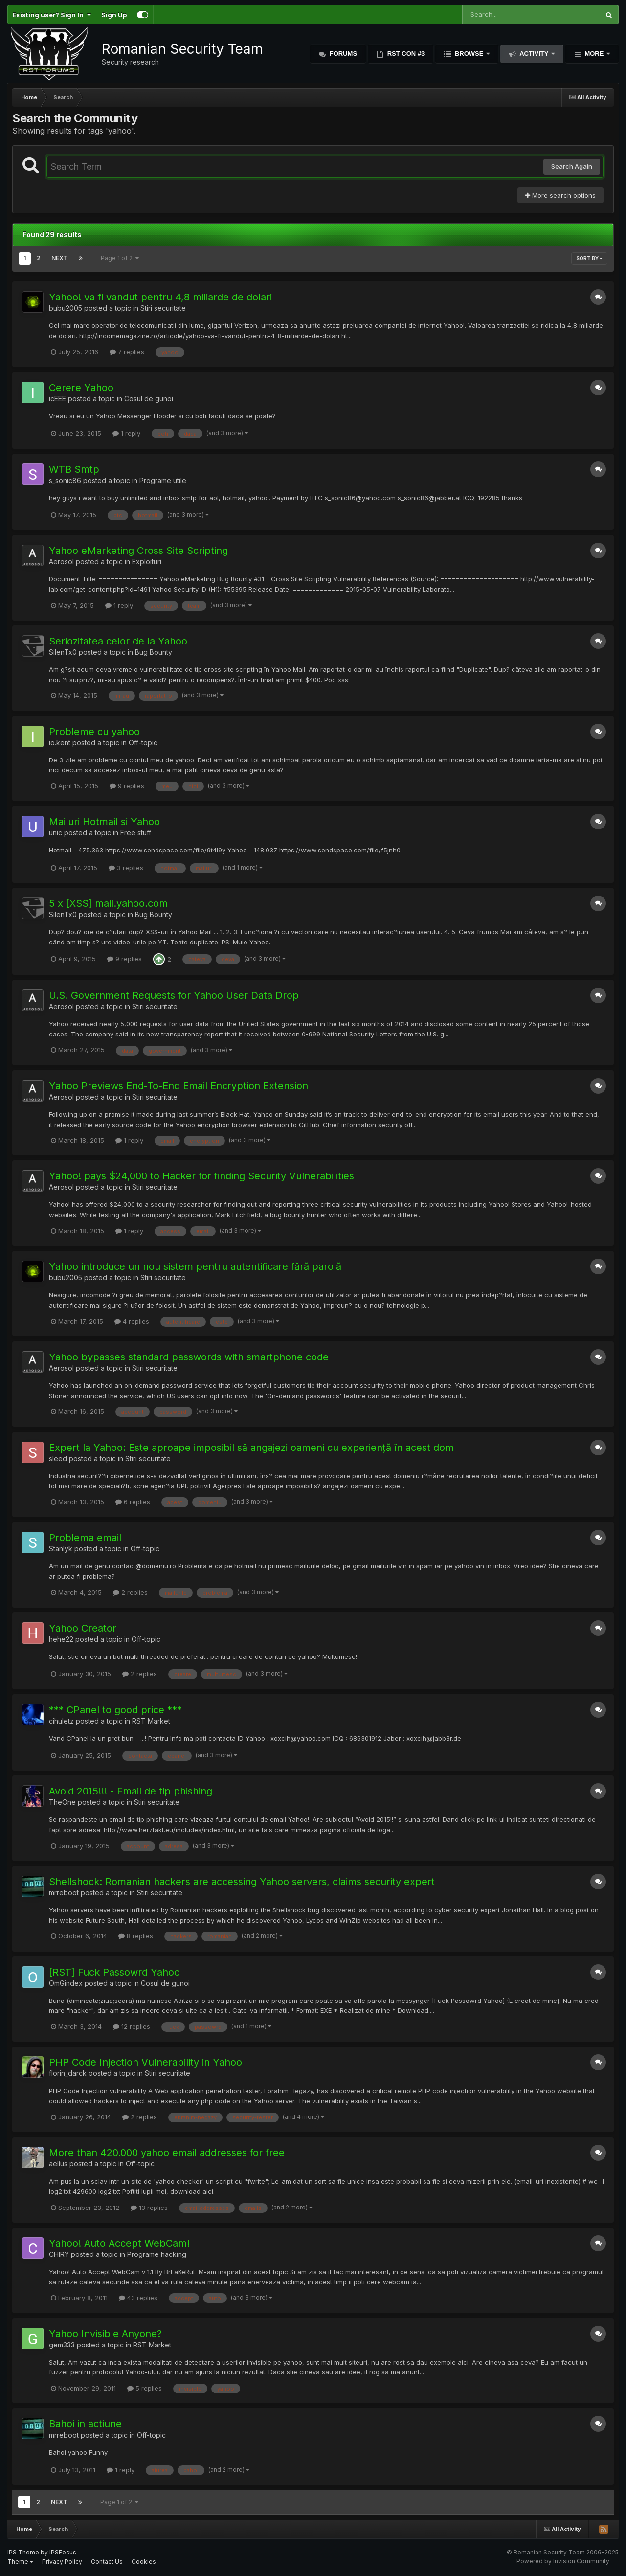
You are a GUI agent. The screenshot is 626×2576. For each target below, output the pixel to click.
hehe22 (61, 1639)
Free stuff (135, 832)
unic (55, 832)
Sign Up (114, 15)
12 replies (131, 2026)
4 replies (131, 1321)
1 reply (126, 433)
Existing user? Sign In (51, 14)
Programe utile (162, 480)
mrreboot (64, 1892)
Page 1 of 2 (120, 258)
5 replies (144, 2388)
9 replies (127, 786)
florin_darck (68, 2073)
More (594, 53)
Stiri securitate (163, 308)
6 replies (132, 1502)
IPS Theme (23, 2552)
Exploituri (146, 561)
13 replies (149, 2207)
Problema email (85, 1537)
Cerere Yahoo (81, 387)
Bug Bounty (153, 652)
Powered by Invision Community (562, 2561)
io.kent (59, 742)
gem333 (62, 2345)
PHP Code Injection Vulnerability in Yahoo (145, 2062)
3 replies (126, 868)
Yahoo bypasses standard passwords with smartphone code (189, 1357)
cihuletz (61, 1721)
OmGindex (66, 1983)
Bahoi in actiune (85, 2424)
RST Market (151, 1721)
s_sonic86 (65, 480)
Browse (469, 53)
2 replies (130, 1592)
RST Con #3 (405, 53)
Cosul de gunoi (148, 398)
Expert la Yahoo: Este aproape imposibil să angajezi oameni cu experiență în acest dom (251, 1447)
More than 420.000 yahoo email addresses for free (167, 2153)
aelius (58, 2164)
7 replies (127, 352)
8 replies (135, 1936)
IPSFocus (62, 2552)
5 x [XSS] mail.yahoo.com (108, 903)
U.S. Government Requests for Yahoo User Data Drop (174, 995)
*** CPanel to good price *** (115, 1710)
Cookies (144, 2561)
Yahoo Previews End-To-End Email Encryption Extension (178, 1086)
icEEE (57, 398)
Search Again (571, 166)
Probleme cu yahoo (94, 731)
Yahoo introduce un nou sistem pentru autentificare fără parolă (195, 1266)
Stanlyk (60, 1548)
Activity (534, 53)
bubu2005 (65, 308)
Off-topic (143, 742)
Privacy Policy (62, 2561)
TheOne (62, 1802)
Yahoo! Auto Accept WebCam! (119, 2243)
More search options (560, 195)
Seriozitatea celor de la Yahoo (118, 641)
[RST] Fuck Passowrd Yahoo (114, 1972)
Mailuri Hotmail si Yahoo (104, 822)
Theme (20, 2561)
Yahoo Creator (82, 1628)
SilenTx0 (63, 652)
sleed (58, 1458)
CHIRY (59, 2254)
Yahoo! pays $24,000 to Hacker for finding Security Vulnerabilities (201, 1176)
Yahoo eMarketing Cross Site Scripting (138, 550)
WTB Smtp (74, 469)
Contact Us (107, 2561)
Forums (342, 53)
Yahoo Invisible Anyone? (105, 2334)
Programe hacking (156, 2254)
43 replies (138, 2297)
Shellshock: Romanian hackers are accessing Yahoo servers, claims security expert (242, 1881)
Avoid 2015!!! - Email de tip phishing (130, 1791)
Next (59, 258)
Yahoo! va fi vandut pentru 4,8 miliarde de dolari (160, 297)
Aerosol (61, 561)
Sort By (589, 258)
